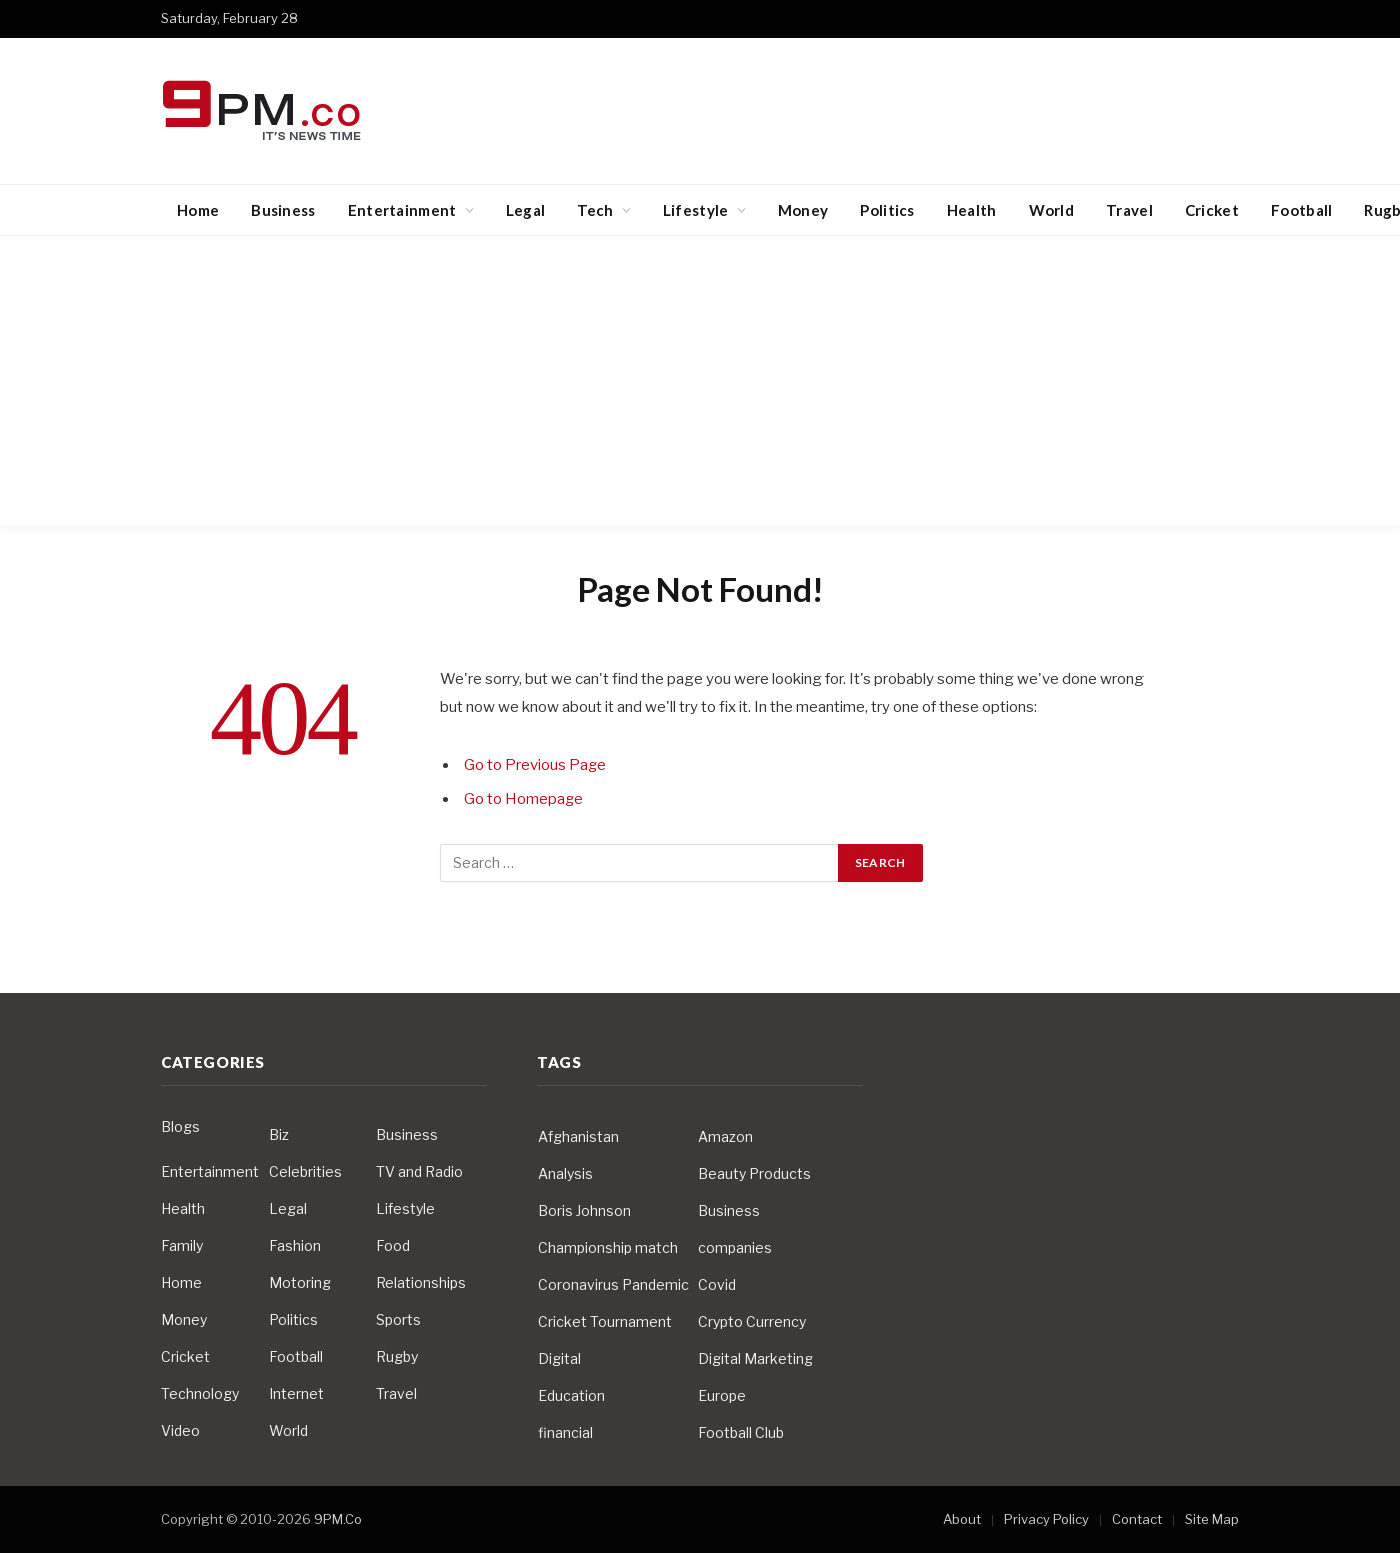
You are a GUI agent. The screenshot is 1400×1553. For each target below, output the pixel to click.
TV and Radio (419, 1171)
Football (1301, 210)
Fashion (295, 1245)
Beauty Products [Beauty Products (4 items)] (754, 1173)
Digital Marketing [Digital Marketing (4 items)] (755, 1358)
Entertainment (402, 210)
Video (180, 1430)
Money (803, 210)
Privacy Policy (1046, 1519)
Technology (200, 1393)
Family (182, 1245)
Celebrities (305, 1171)
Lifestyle (696, 210)
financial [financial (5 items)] (565, 1432)
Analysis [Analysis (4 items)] (565, 1173)
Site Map (1212, 1519)
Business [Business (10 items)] (729, 1210)
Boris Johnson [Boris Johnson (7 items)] (584, 1210)
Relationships (421, 1282)
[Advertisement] (700, 386)
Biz (279, 1134)
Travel (1129, 210)
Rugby (397, 1356)
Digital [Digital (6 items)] (559, 1358)
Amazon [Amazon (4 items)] (725, 1136)
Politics (887, 210)
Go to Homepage (524, 799)
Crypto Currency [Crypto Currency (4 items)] (752, 1321)
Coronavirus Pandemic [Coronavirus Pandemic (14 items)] (613, 1284)
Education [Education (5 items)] (571, 1395)
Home (198, 210)
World (1052, 210)
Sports (398, 1319)
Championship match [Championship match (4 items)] (608, 1247)
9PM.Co (338, 1519)
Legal (526, 210)
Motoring (300, 1282)
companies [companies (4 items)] (735, 1247)
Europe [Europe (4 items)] (722, 1395)
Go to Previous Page (535, 765)
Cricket (1212, 210)
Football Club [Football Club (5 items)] (741, 1432)
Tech (595, 210)
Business (283, 210)
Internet (296, 1393)
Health (972, 210)
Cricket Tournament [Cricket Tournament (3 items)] (605, 1321)
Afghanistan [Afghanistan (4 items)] (578, 1136)
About (962, 1519)
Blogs (180, 1126)
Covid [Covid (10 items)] (717, 1284)
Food (393, 1245)
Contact (1137, 1519)
